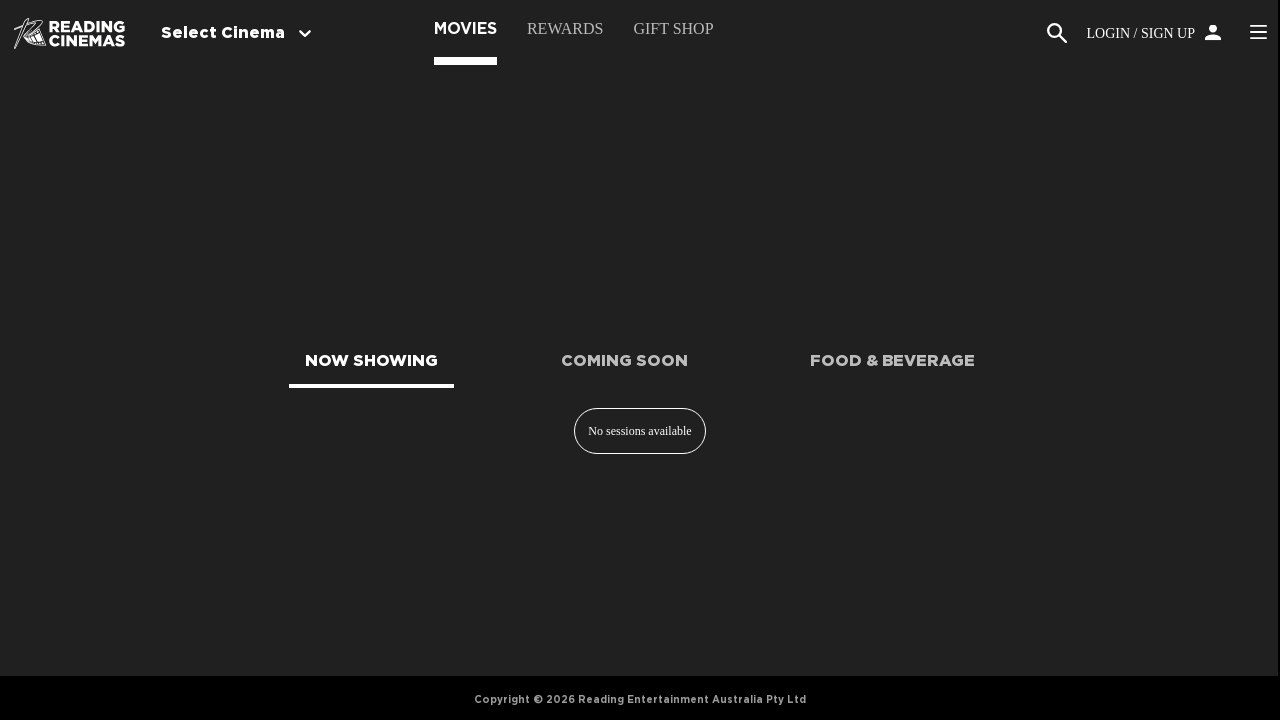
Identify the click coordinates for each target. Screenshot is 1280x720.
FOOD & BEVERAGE (892, 361)
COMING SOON (624, 361)
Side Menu (1258, 32)
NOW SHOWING (371, 361)
